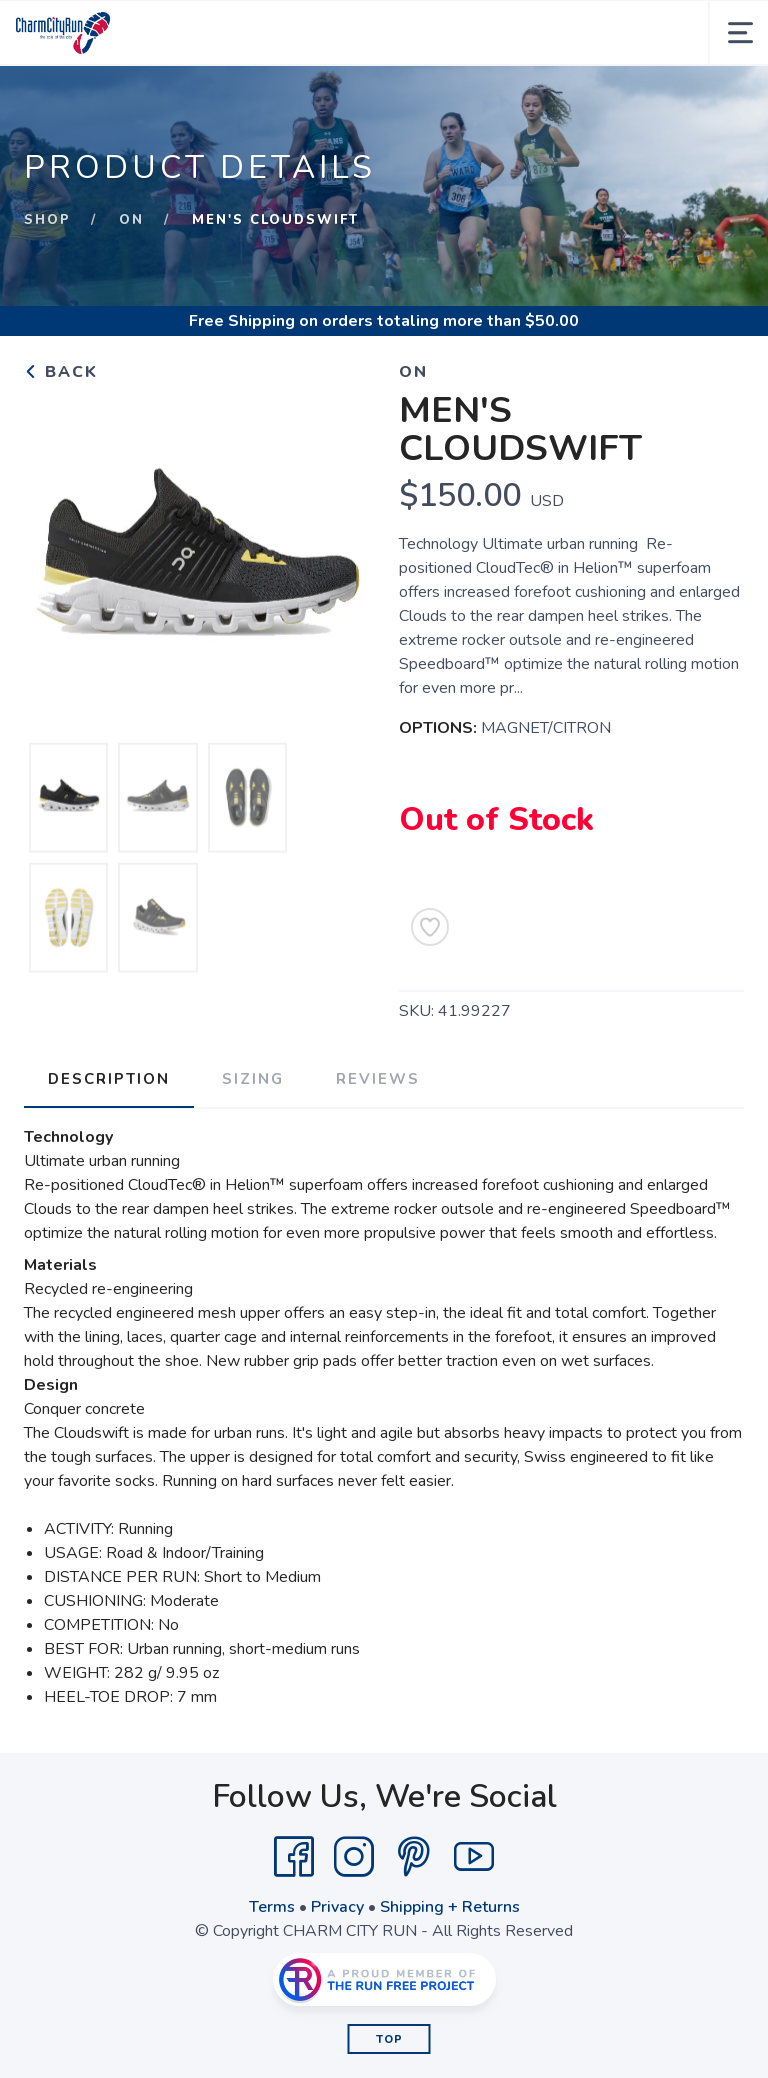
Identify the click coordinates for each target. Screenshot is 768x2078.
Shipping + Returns (450, 1907)
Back (61, 372)
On (131, 220)
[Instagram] (354, 1857)
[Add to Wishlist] (430, 927)
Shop (47, 220)
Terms (272, 1907)
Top (389, 2039)
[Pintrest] (414, 1857)
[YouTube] (474, 1857)
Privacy (337, 1907)
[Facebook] (294, 1857)
